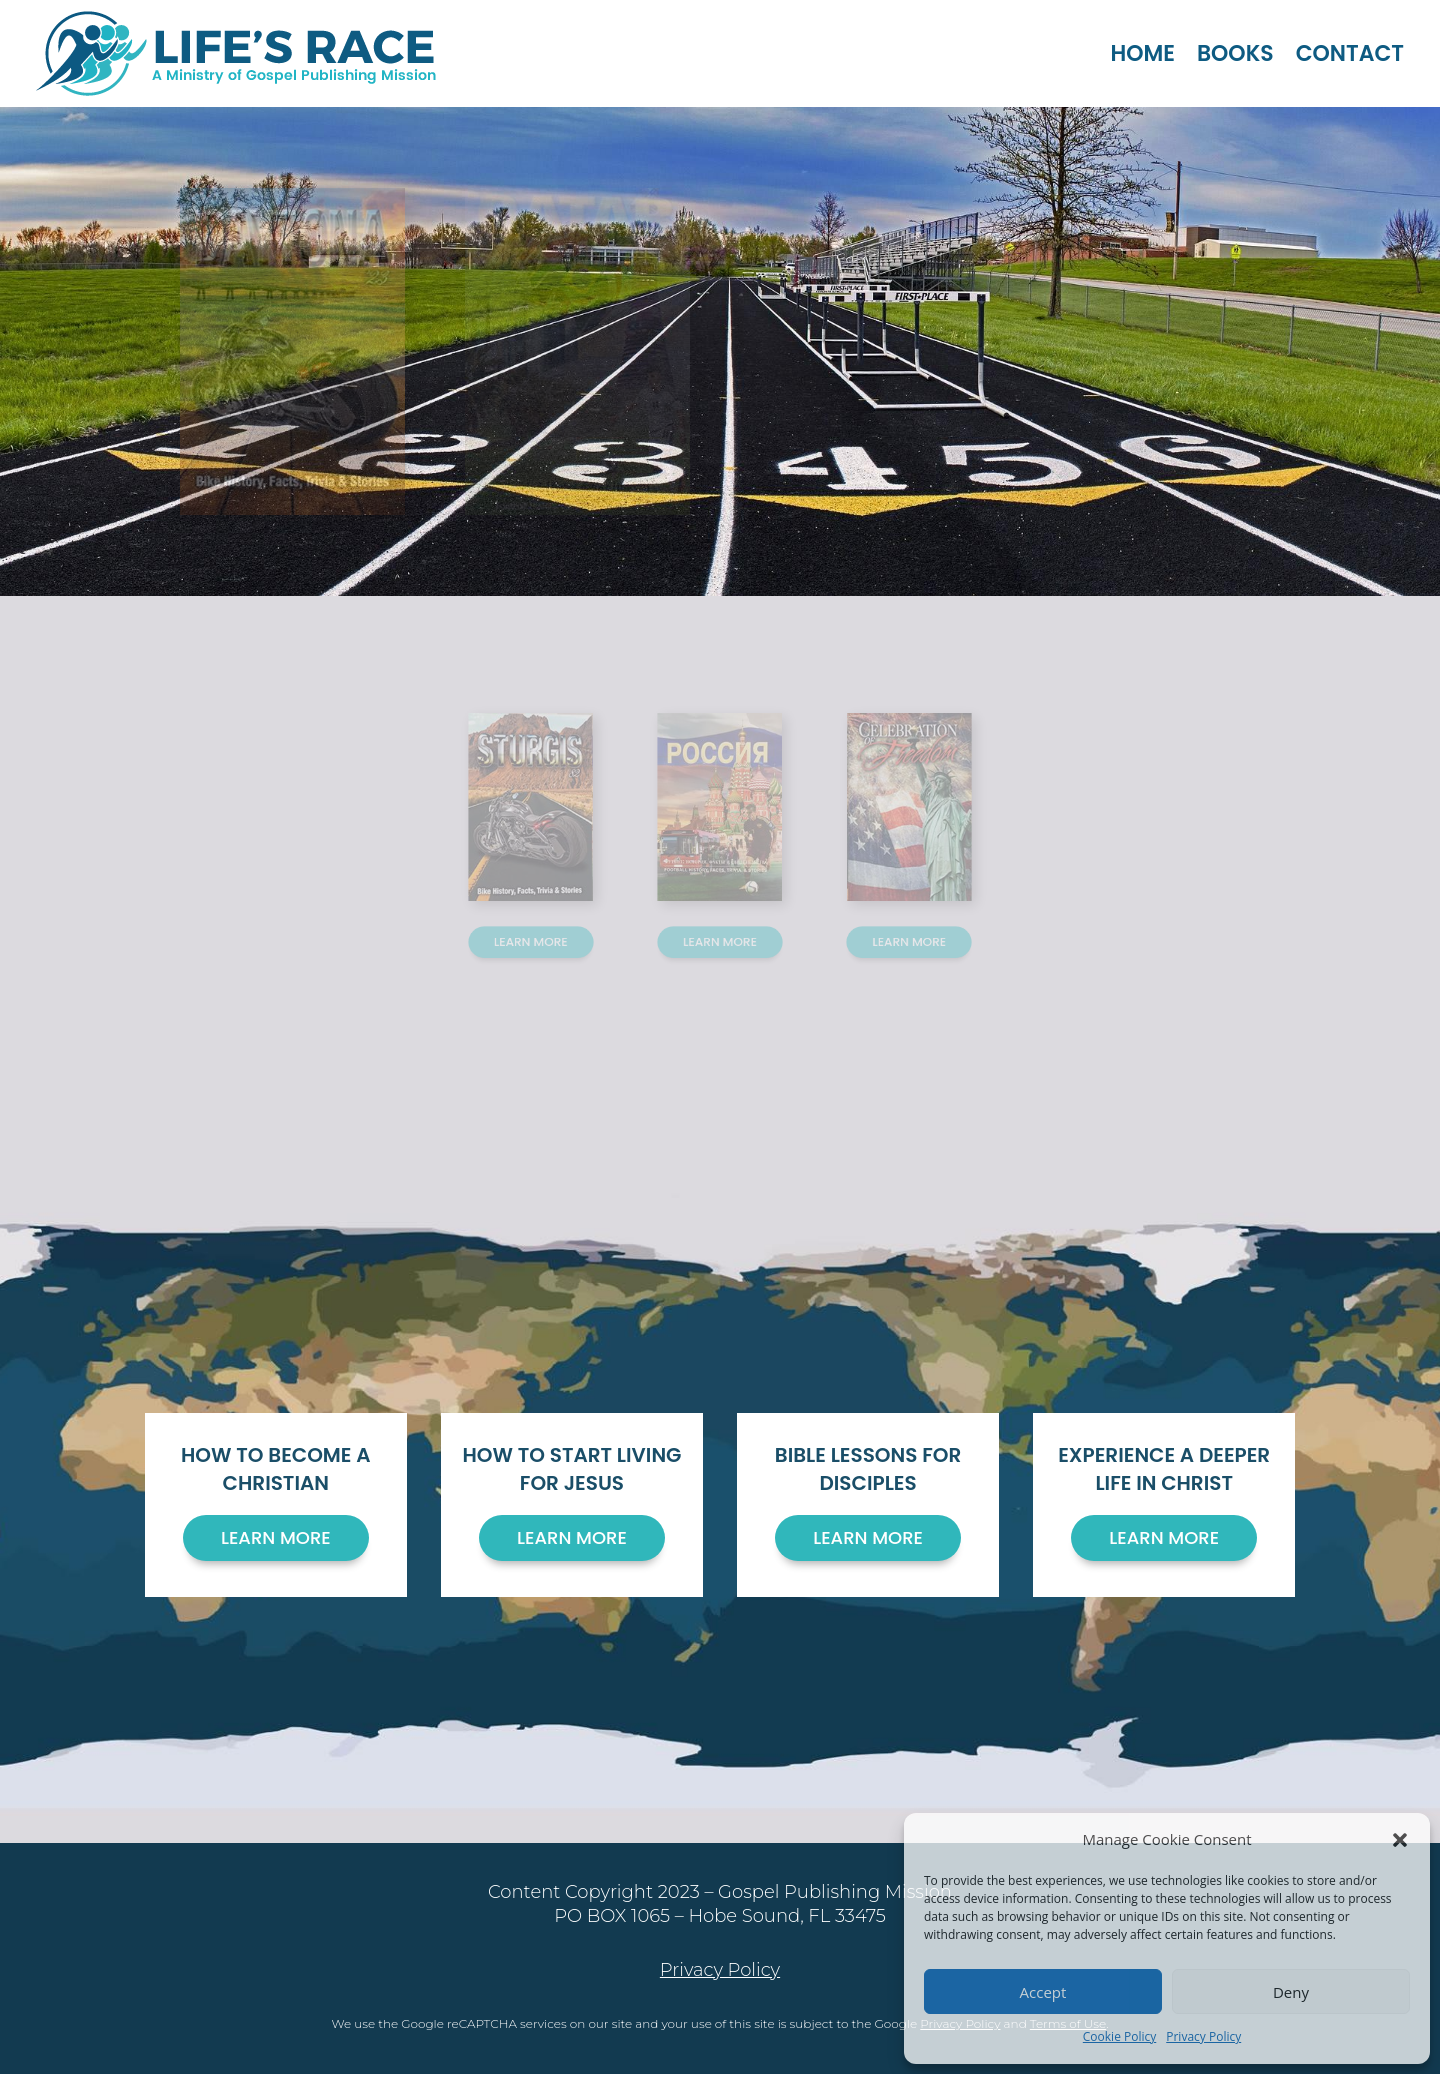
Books (1235, 53)
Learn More (547, 920)
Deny (1291, 1992)
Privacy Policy (1203, 2036)
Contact (1350, 53)
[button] (1400, 1840)
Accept (1043, 1992)
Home (1142, 53)
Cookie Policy (1119, 2036)
